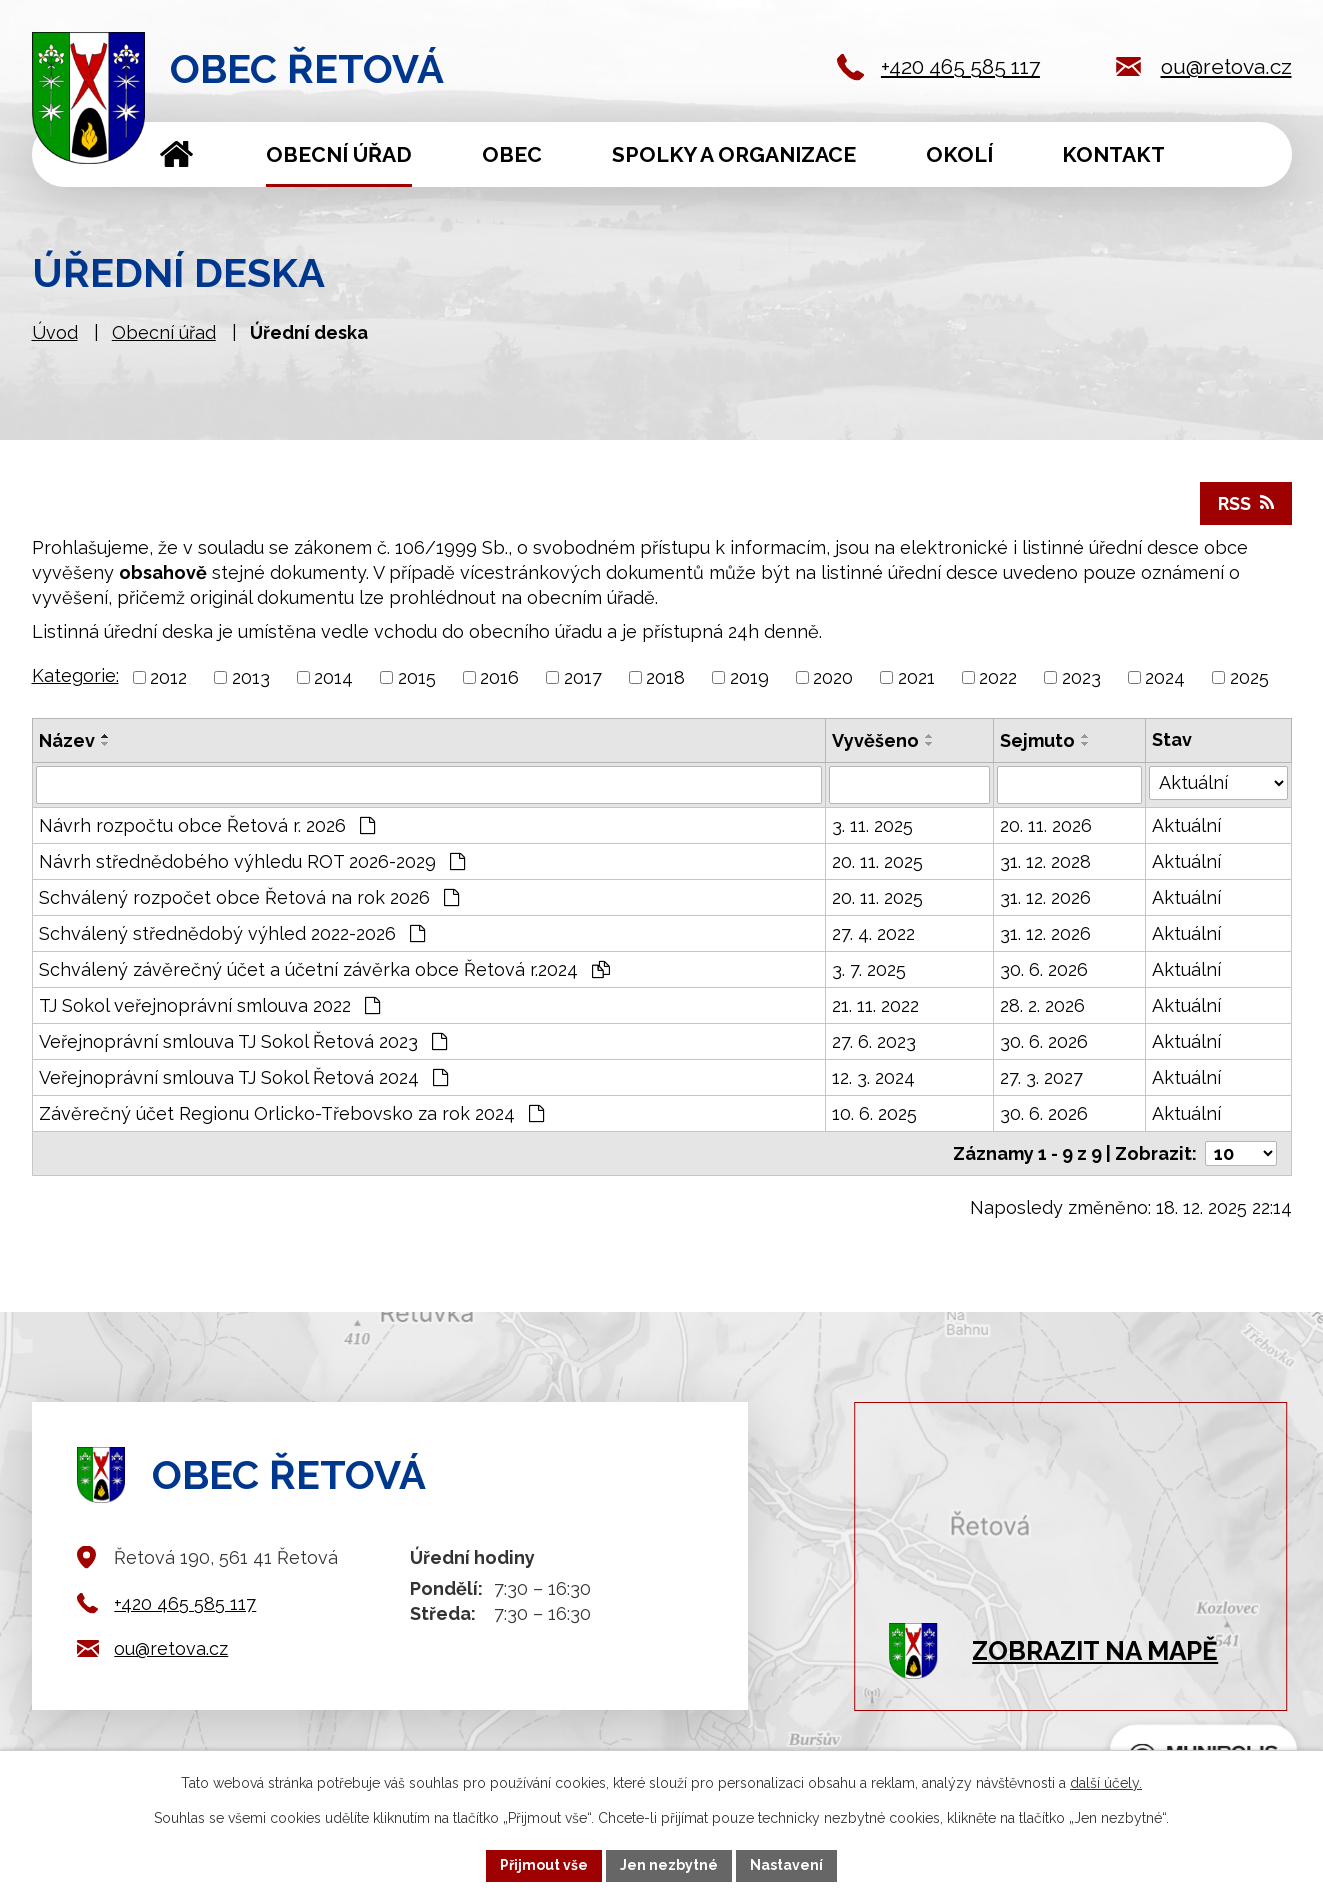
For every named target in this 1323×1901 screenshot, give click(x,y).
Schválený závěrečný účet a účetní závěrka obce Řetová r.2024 (324, 969)
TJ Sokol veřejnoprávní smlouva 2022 (209, 1005)
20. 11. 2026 (1046, 825)
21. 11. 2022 (875, 1005)
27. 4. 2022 (873, 933)
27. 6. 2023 (874, 1041)
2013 (251, 677)
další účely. (1106, 1783)
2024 (1165, 677)
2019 (749, 677)
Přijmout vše (544, 1865)
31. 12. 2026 (1045, 897)
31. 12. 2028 (1045, 861)
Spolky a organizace (734, 154)
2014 (333, 677)
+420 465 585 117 (960, 66)
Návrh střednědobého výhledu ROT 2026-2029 (252, 861)
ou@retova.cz (1226, 66)
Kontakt (1113, 154)
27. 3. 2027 (1041, 1077)
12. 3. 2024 (873, 1077)
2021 (916, 677)
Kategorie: (75, 675)
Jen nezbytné (669, 1865)
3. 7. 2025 (869, 969)
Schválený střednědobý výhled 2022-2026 (232, 933)
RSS (1246, 503)
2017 (583, 677)
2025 (1249, 677)
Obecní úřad (339, 154)
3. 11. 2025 (872, 825)
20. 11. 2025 (877, 861)
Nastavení (786, 1865)
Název (67, 740)
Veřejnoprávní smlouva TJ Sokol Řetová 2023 (243, 1041)
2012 (168, 677)
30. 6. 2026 (1044, 969)
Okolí (959, 154)
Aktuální (1186, 825)
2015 (417, 677)
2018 (665, 677)
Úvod (177, 154)
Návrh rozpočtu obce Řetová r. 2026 (207, 825)
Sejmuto (1037, 740)
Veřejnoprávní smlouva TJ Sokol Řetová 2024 (243, 1077)
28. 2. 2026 (1042, 1005)
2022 (998, 677)
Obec (512, 154)
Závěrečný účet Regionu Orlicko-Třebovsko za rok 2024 (291, 1113)
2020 (833, 677)
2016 (499, 677)
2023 (1081, 677)
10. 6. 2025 (874, 1113)
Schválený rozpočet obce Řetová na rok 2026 (249, 897)
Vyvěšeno (875, 740)
